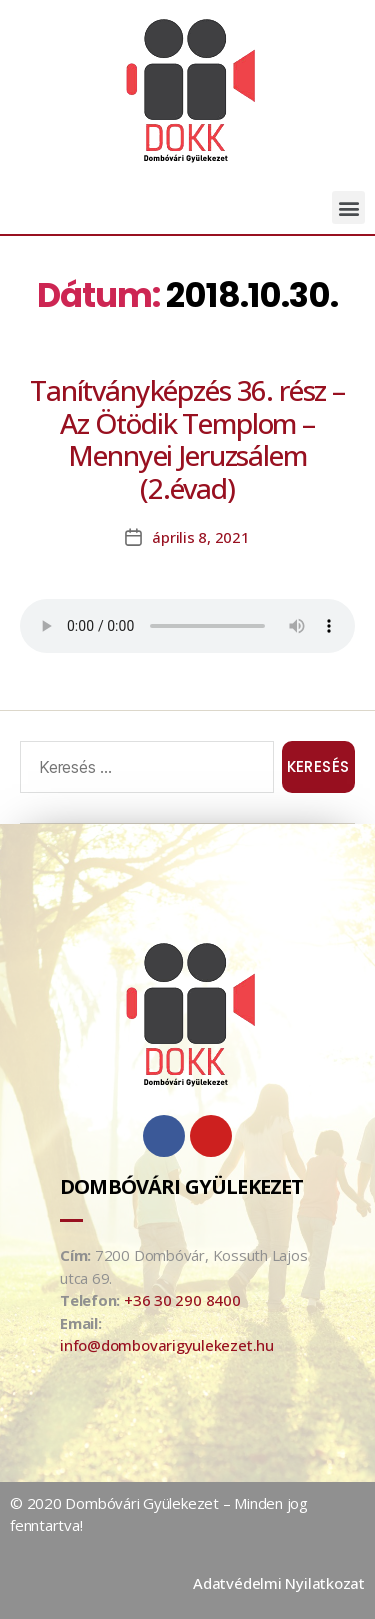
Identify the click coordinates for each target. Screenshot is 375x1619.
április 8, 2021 (200, 537)
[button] (348, 207)
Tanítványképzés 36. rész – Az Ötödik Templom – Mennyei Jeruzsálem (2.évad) (187, 439)
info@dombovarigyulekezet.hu (167, 1345)
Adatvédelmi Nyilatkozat (279, 1583)
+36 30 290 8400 (182, 1300)
